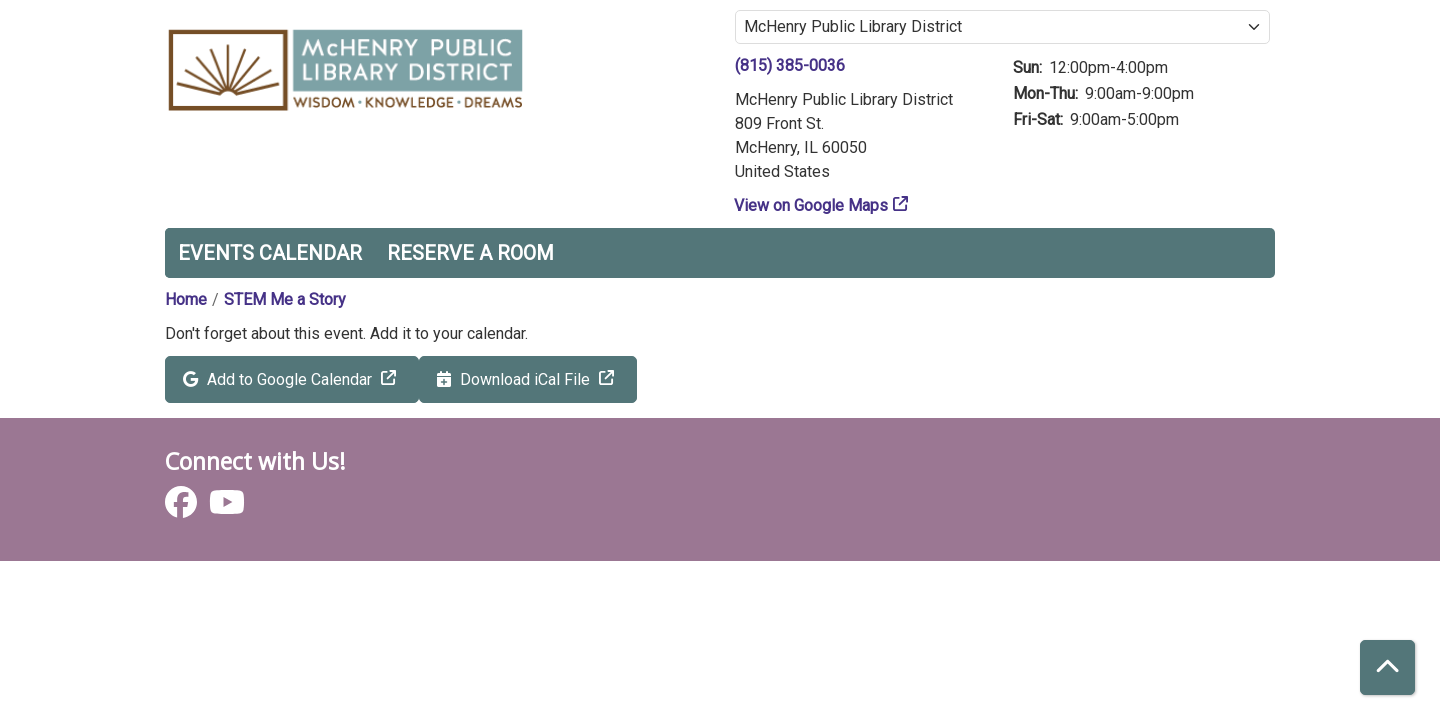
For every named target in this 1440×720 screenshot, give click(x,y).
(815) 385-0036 (790, 65)
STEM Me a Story (285, 299)
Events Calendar (270, 253)
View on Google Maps (811, 205)
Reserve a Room (470, 253)
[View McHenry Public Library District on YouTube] (227, 508)
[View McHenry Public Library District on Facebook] (183, 508)
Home (186, 299)
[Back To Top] (1387, 667)
